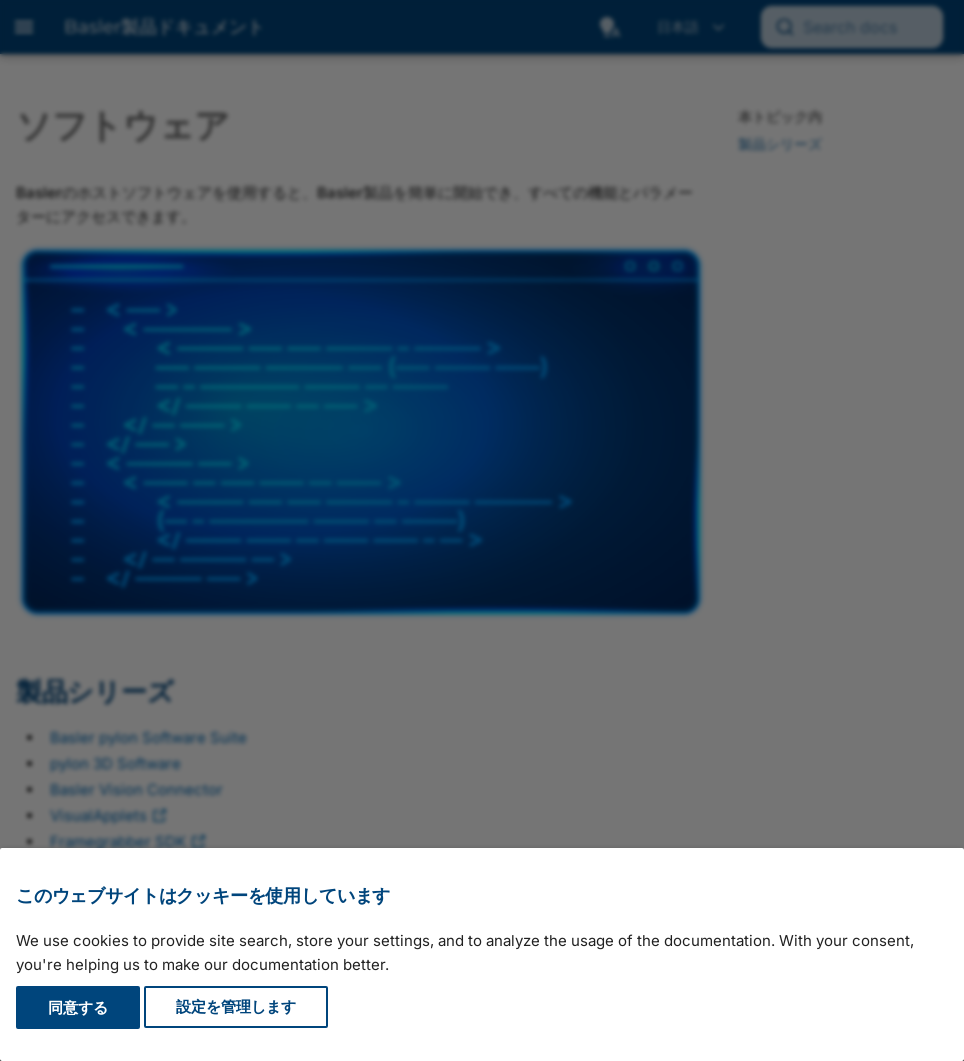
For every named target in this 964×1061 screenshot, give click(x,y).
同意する (78, 1007)
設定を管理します (236, 1007)
